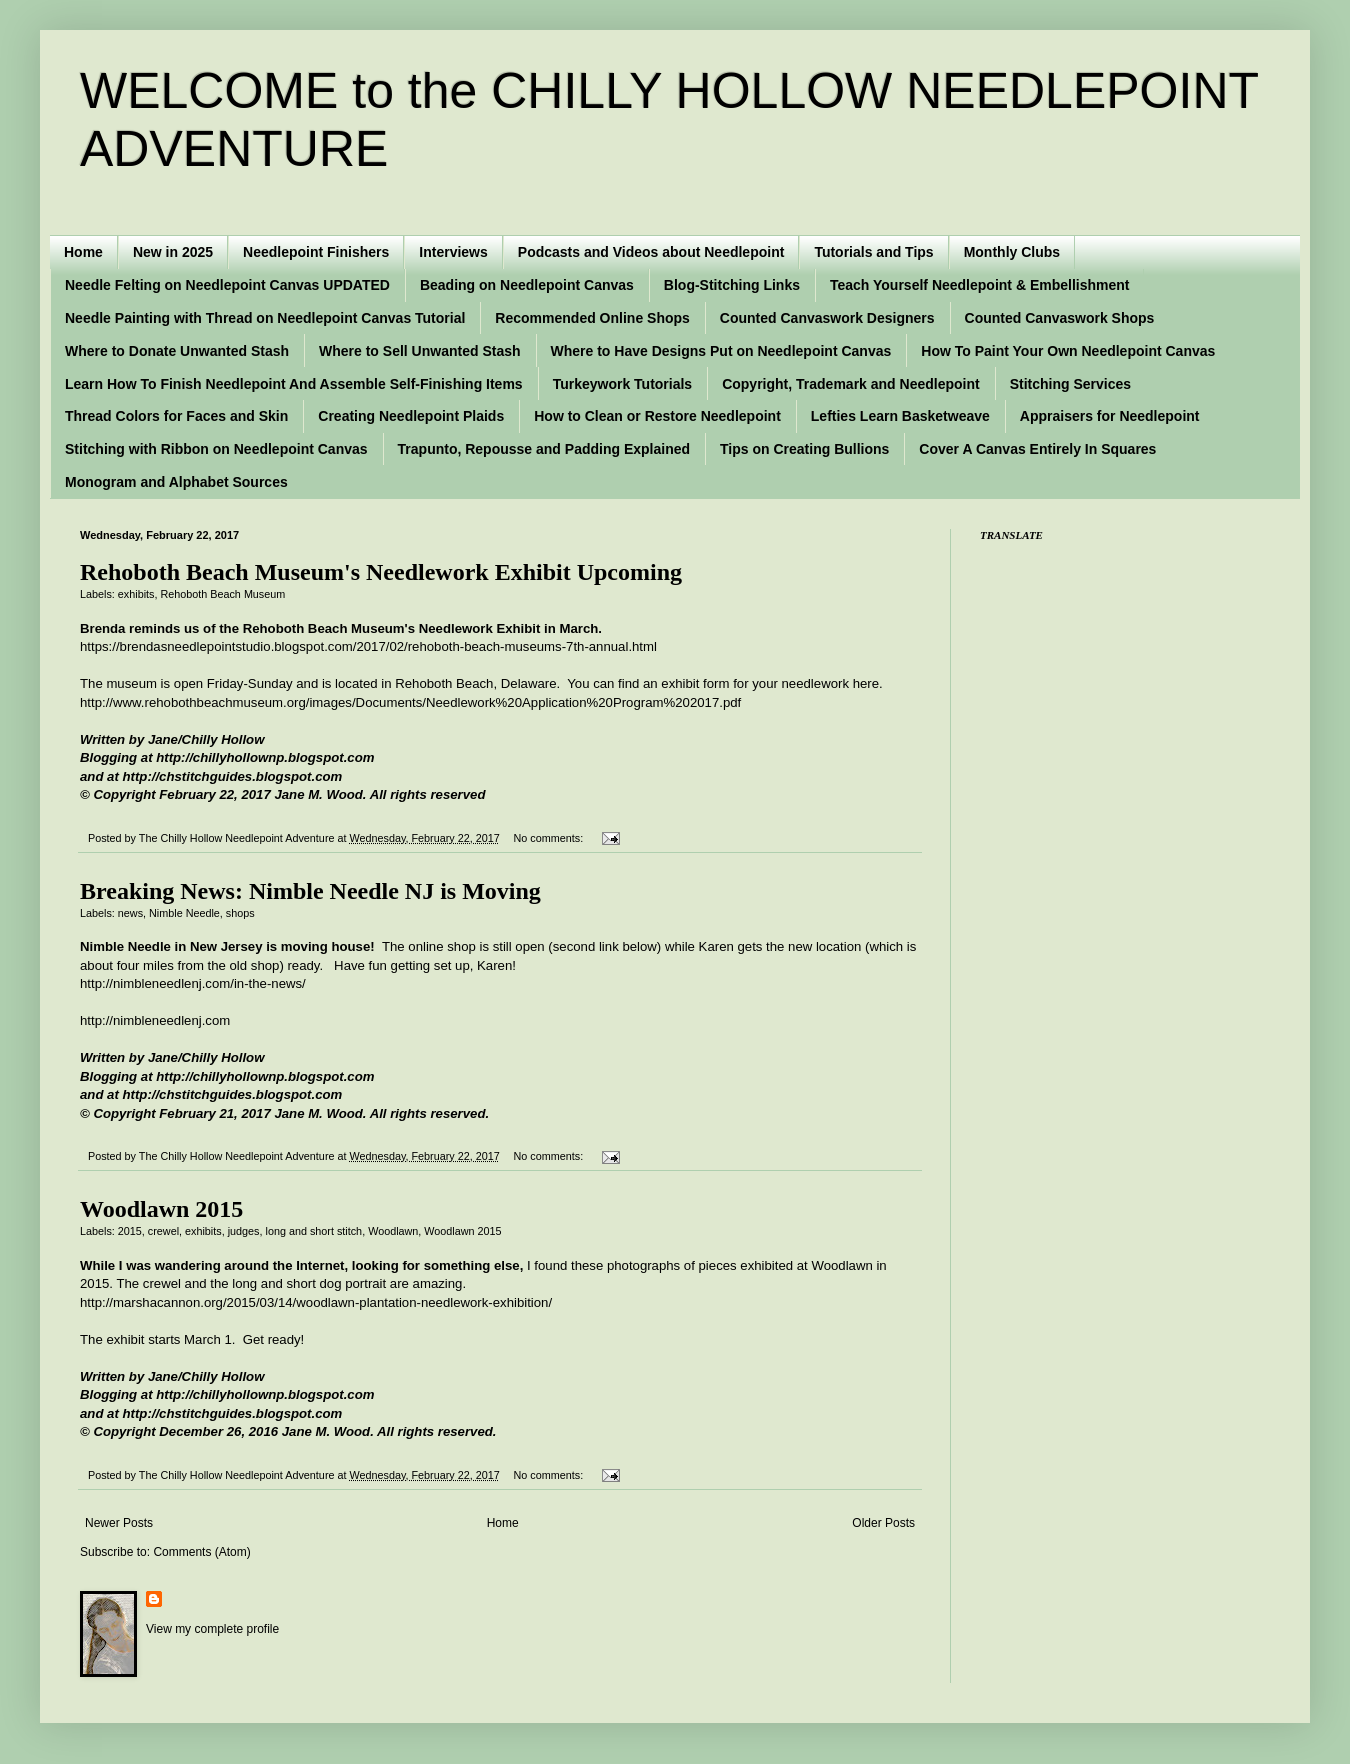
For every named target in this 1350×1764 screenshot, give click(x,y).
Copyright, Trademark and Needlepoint (851, 384)
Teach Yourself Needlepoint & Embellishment (980, 285)
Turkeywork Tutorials (623, 384)
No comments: (550, 838)
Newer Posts (119, 1523)
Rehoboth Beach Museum (222, 594)
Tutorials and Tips (873, 252)
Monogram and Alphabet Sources (176, 482)
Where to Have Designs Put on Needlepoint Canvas (721, 351)
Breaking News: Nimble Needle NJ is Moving (310, 891)
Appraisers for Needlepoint (1110, 416)
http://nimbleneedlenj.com (155, 1020)
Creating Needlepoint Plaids (411, 416)
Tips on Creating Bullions (804, 449)
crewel (163, 1231)
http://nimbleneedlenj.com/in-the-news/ (193, 983)
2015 (130, 1231)
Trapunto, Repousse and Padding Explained (544, 449)
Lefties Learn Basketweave (900, 416)
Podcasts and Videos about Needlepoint (651, 252)
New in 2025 (173, 252)
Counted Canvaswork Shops (1060, 318)
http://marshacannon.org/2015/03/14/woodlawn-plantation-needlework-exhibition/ (316, 1302)
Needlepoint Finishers (316, 252)
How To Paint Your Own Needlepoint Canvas (1068, 351)
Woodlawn (393, 1231)
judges (244, 1231)
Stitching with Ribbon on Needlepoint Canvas (216, 449)
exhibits (136, 594)
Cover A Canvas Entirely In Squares (1037, 449)
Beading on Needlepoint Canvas (527, 285)
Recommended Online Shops (592, 318)
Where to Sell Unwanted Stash (419, 351)
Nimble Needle (184, 913)
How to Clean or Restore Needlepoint (657, 416)
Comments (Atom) (201, 1552)
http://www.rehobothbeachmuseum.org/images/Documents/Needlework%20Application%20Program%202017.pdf (410, 702)
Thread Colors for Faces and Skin (176, 416)
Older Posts (883, 1523)
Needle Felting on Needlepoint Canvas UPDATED (227, 285)
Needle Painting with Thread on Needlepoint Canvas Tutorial (265, 318)
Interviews (453, 252)
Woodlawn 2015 (161, 1209)
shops (240, 913)
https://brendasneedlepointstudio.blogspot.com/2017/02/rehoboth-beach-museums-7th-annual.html (368, 646)
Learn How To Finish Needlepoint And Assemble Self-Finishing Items (294, 384)
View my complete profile (212, 1629)
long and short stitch (314, 1231)
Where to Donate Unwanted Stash (177, 351)
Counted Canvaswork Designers (827, 318)
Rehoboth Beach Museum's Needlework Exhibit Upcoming (381, 572)
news (130, 913)
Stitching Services (1070, 384)
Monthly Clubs (1012, 252)
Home (83, 252)
